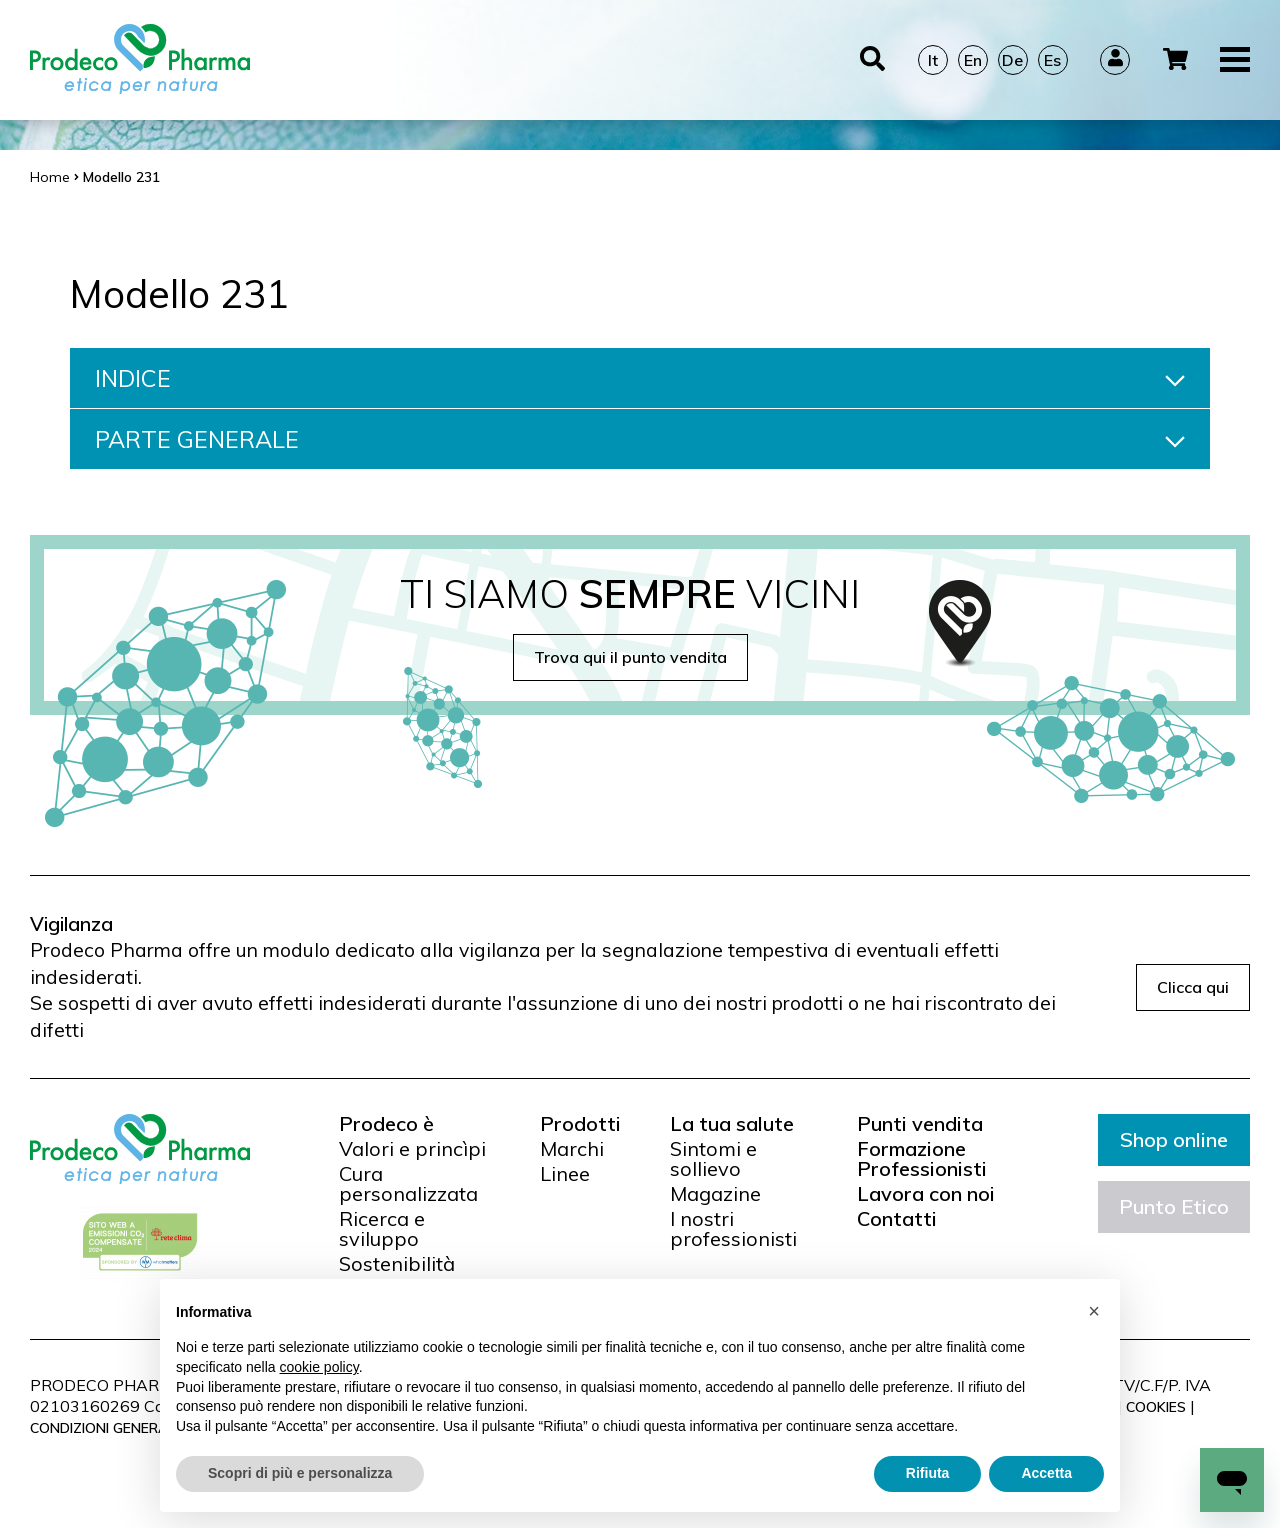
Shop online (1174, 1139)
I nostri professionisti (733, 1229)
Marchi (572, 1149)
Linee (565, 1174)
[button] (1094, 1311)
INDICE (640, 378)
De (1012, 60)
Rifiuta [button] (928, 1473)
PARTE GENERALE (640, 439)
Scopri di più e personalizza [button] (300, 1473)
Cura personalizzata (408, 1184)
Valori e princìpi (412, 1149)
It (933, 60)
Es (1052, 60)
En (973, 60)
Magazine (715, 1194)
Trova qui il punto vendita (630, 657)
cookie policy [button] (319, 1367)
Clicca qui (1193, 987)
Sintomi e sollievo (713, 1159)
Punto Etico (1174, 1206)
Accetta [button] (1046, 1473)
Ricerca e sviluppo (382, 1229)
